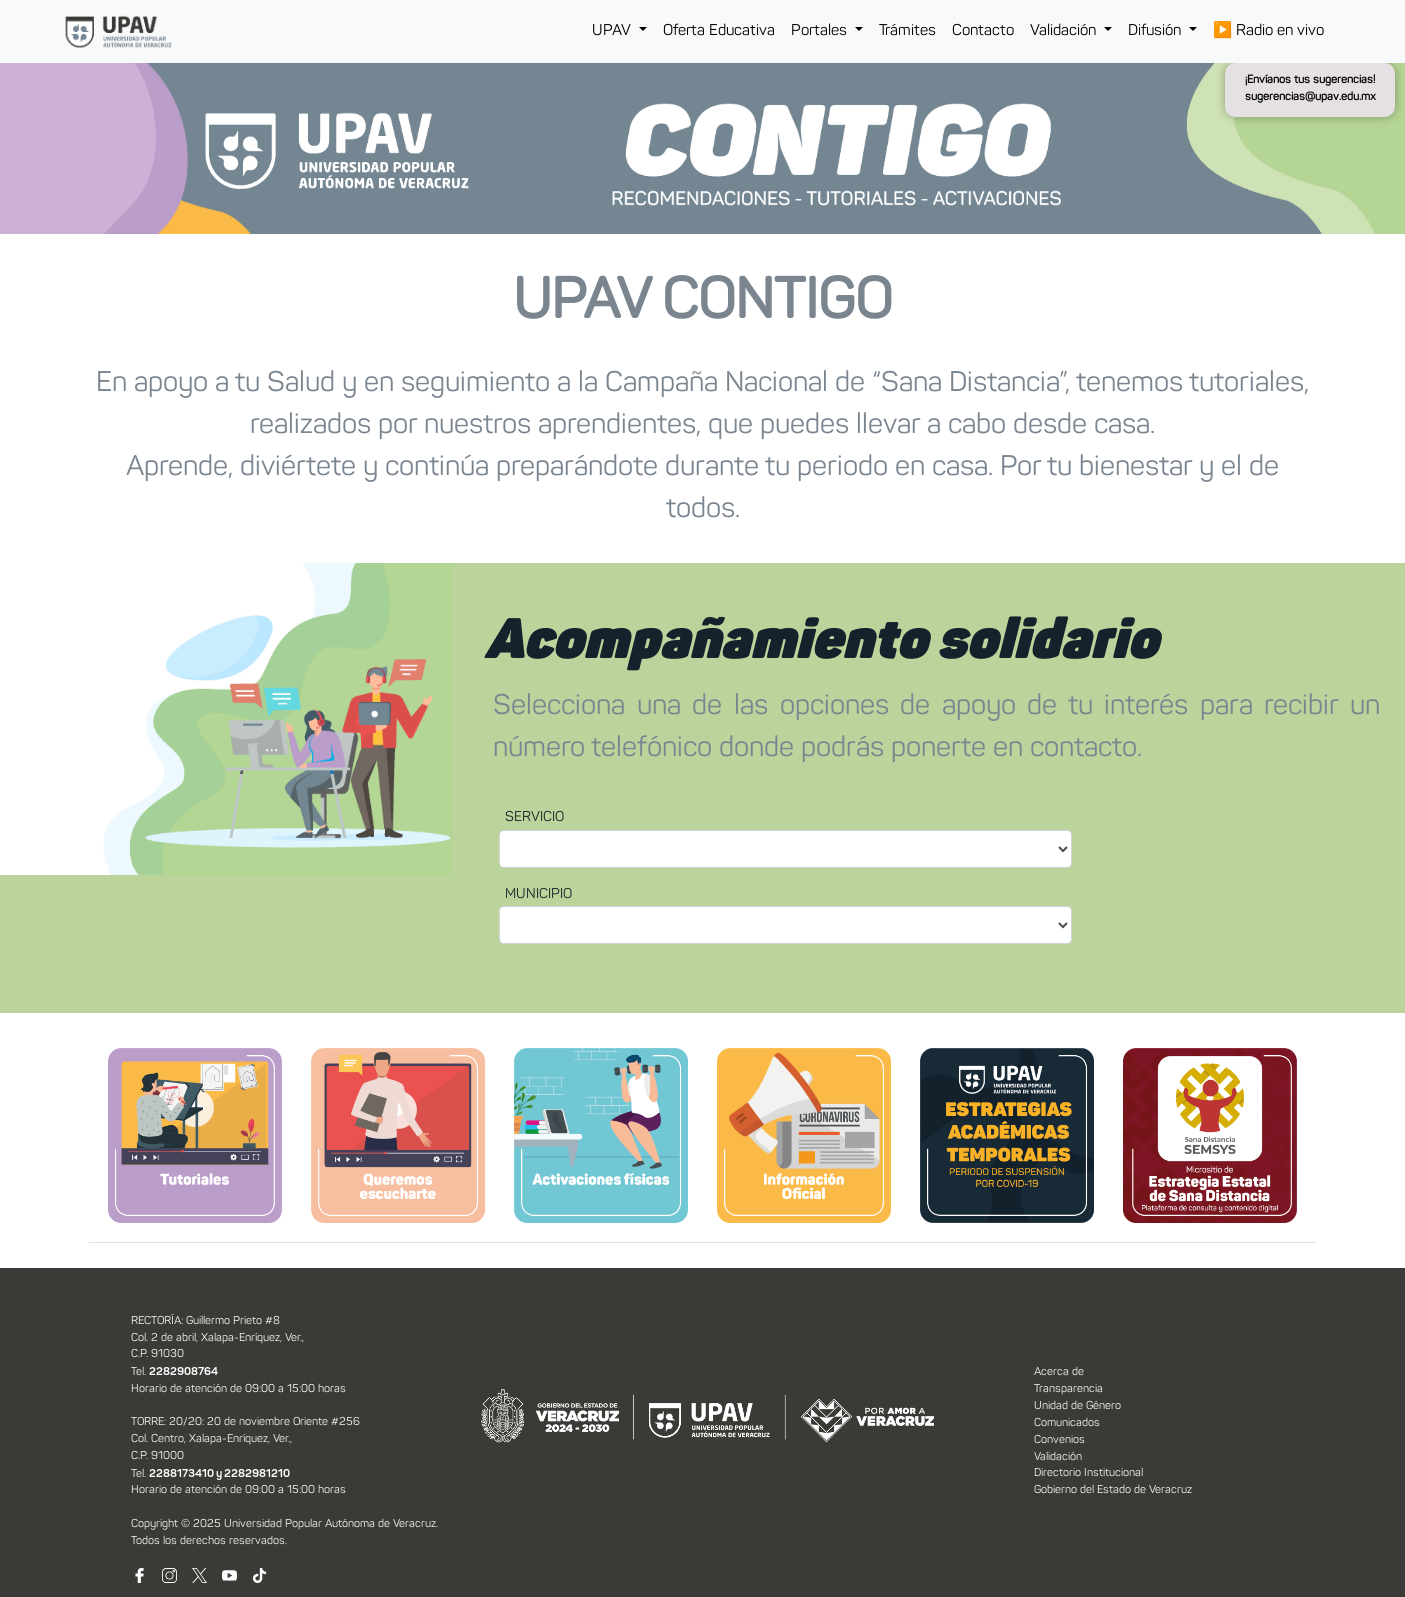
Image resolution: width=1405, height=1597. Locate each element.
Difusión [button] (1156, 31)
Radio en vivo (1268, 31)
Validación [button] (1065, 31)
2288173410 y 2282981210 (219, 1474)
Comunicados (1067, 1423)
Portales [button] (821, 31)
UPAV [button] (613, 31)
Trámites (907, 31)
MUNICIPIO (538, 894)
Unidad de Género (1077, 1406)
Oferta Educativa (719, 31)
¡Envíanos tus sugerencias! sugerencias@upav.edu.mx (1310, 89)
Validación (1058, 1457)
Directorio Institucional (1088, 1473)
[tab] (195, 1135)
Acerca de (1059, 1372)
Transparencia (1068, 1389)
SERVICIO (534, 817)
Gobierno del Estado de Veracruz (1113, 1490)
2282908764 (183, 1372)
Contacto (983, 31)
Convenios (1059, 1440)
